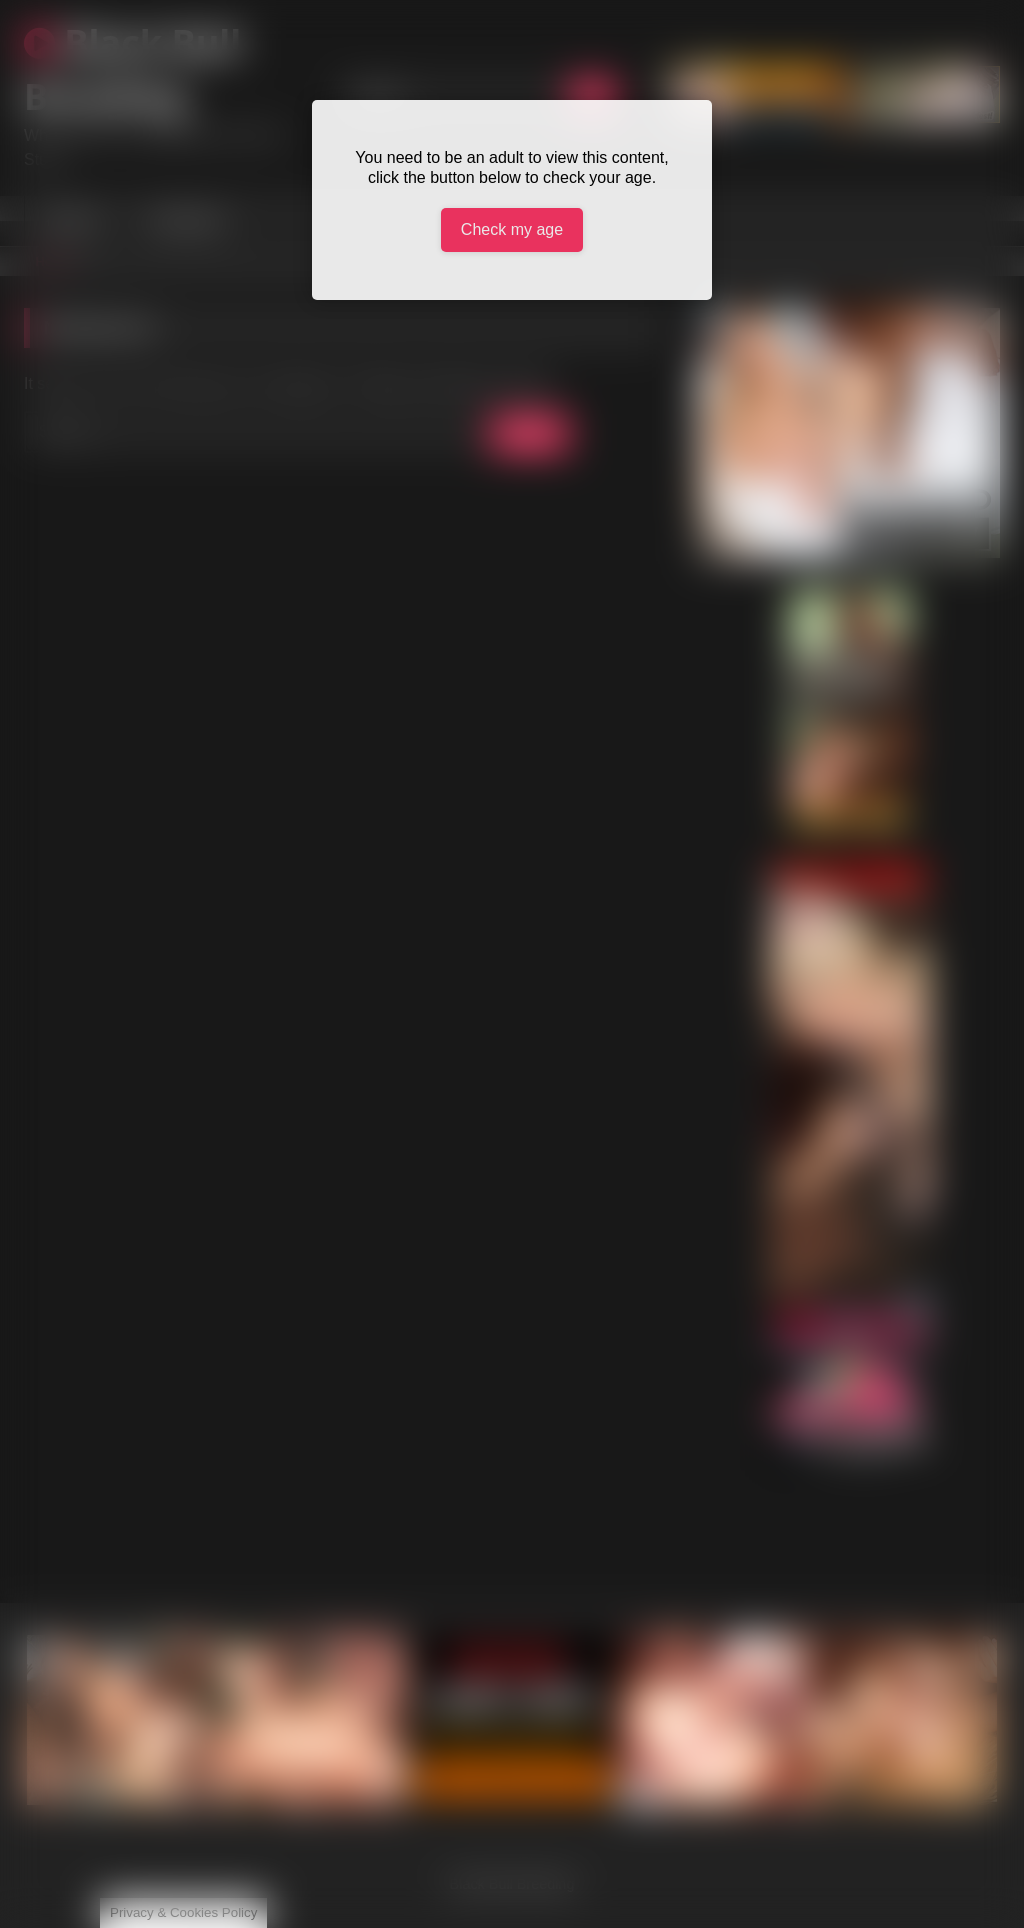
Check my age (512, 229)
